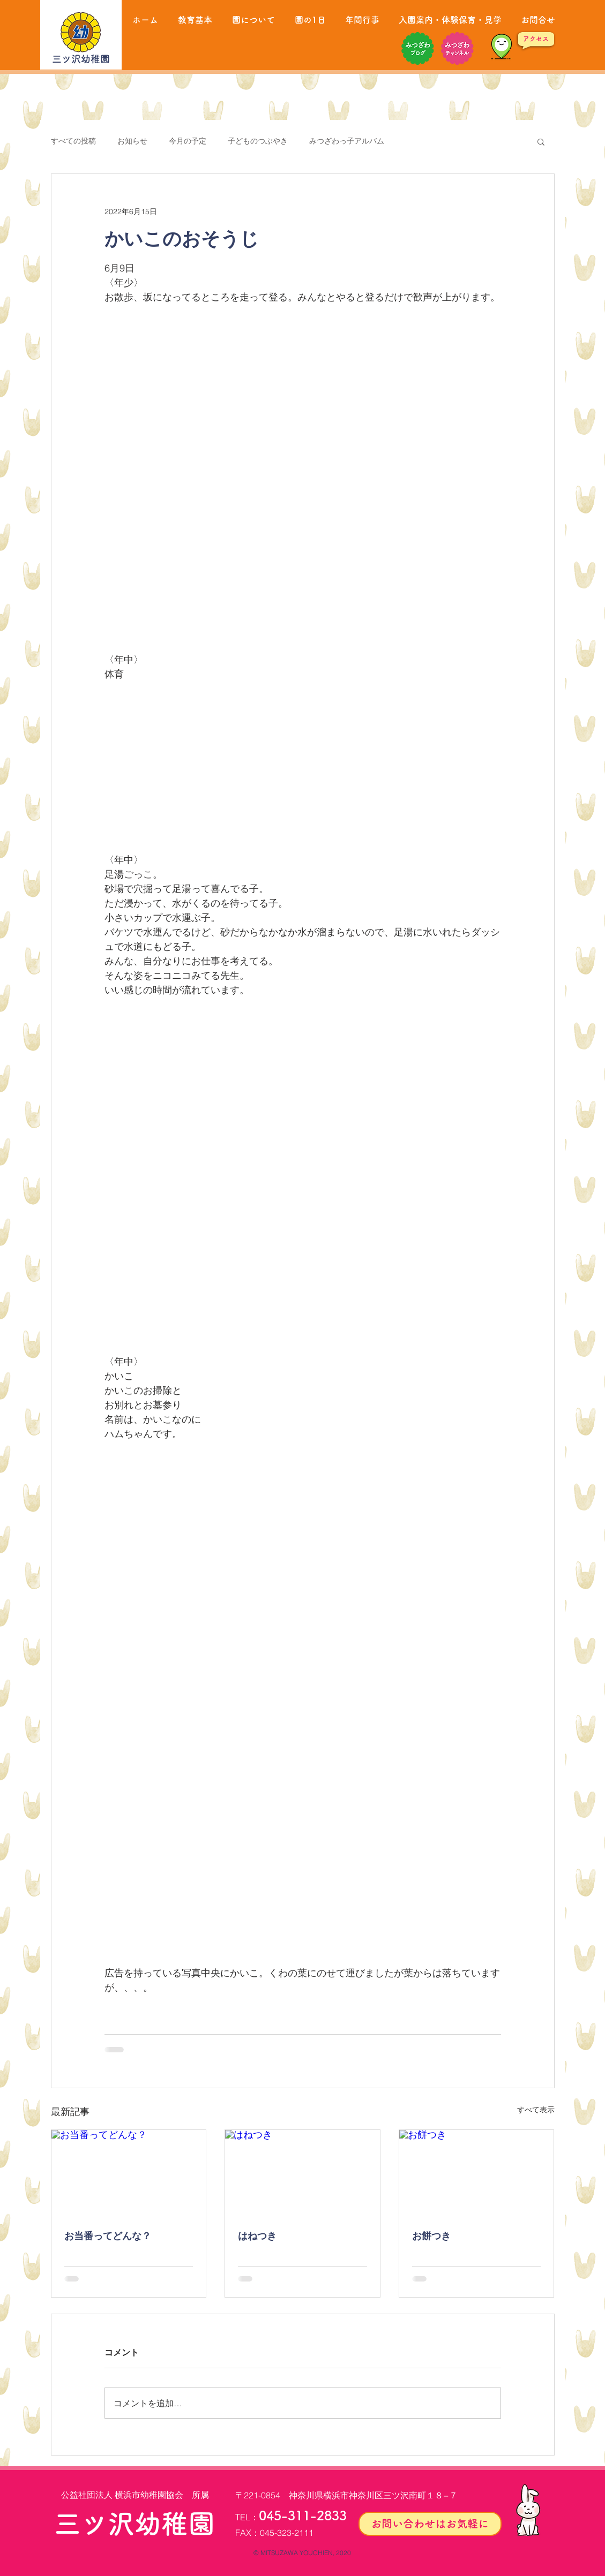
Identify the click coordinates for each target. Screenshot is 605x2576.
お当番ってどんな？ (107, 2235)
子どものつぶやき (258, 141)
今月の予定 (187, 141)
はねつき (257, 2235)
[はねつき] (302, 2173)
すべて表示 (536, 2109)
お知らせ (132, 141)
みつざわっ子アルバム (346, 141)
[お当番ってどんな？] (128, 2173)
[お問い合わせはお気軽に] (430, 2524)
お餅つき (431, 2235)
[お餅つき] (476, 2173)
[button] (541, 141)
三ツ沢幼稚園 (81, 59)
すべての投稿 (73, 141)
